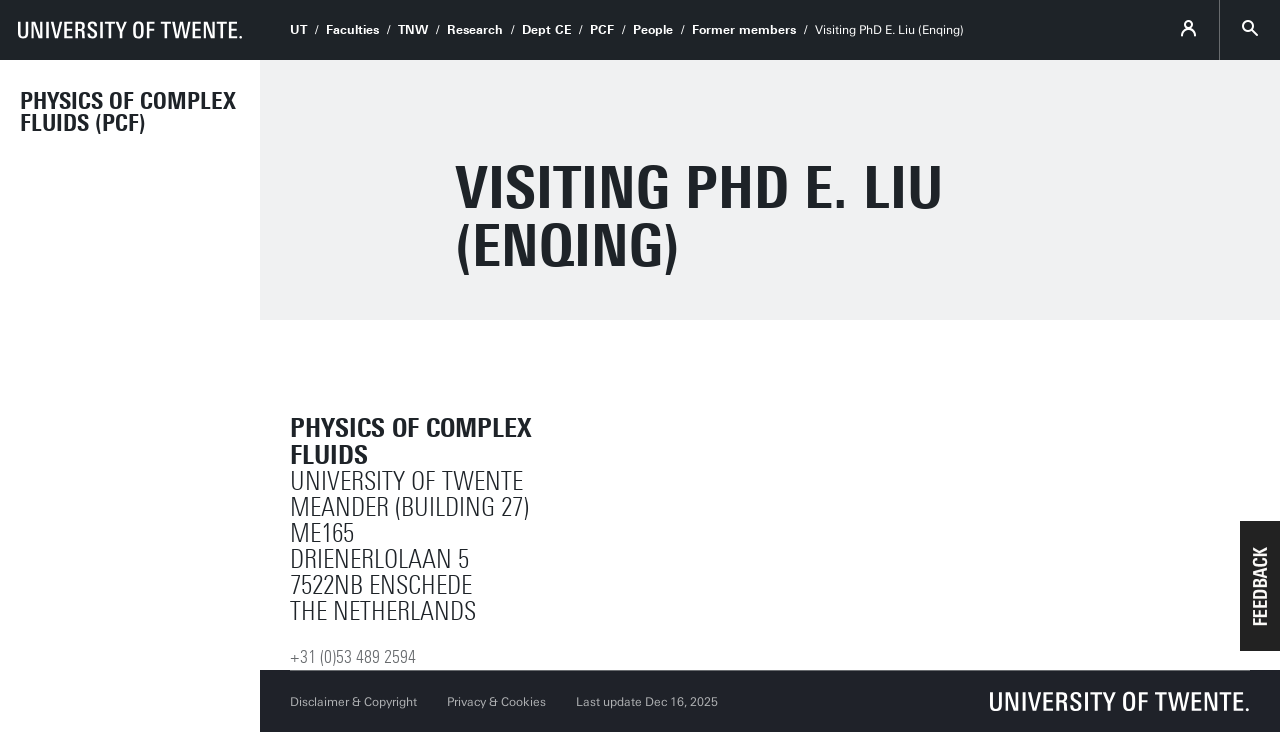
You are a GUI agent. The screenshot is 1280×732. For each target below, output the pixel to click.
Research (475, 30)
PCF (602, 30)
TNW (413, 30)
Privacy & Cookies (496, 702)
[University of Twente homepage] (130, 30)
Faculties (352, 30)
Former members (744, 30)
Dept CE (546, 30)
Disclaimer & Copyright (353, 702)
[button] (1260, 586)
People (653, 30)
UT (298, 30)
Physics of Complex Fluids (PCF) (128, 112)
